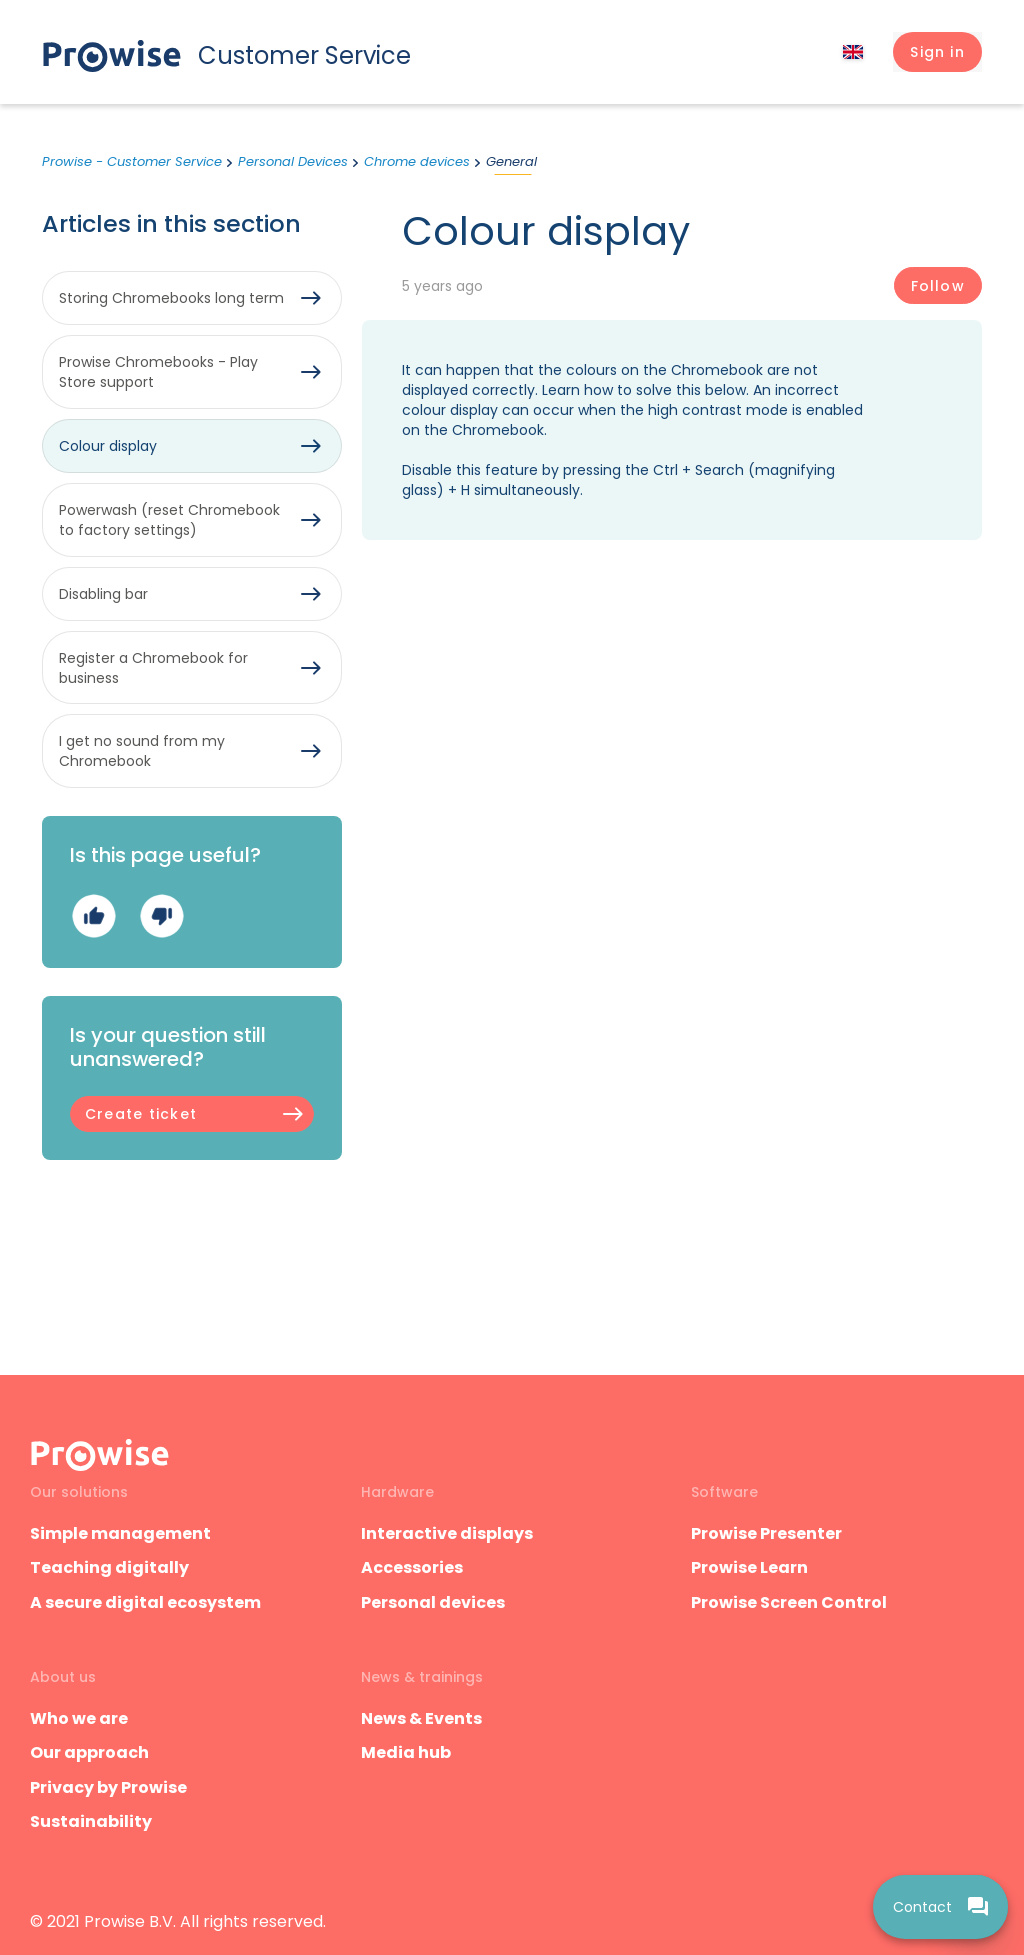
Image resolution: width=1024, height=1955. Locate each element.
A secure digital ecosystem (145, 1602)
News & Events (421, 1718)
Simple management (120, 1533)
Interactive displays (447, 1533)
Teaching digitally (109, 1567)
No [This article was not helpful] (161, 916)
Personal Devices (293, 161)
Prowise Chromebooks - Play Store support (158, 372)
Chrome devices (417, 161)
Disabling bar (103, 594)
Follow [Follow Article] (938, 286)
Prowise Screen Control (789, 1602)
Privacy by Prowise (108, 1787)
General (511, 161)
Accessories (412, 1567)
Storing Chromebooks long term (171, 298)
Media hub (406, 1752)
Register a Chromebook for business (153, 668)
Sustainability (91, 1821)
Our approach (89, 1752)
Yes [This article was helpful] (93, 916)
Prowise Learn (749, 1567)
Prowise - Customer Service (132, 161)
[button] (937, 52)
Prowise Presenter (766, 1533)
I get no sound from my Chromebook (142, 751)
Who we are (79, 1718)
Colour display (108, 446)
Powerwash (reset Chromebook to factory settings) (169, 520)
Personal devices (433, 1602)
